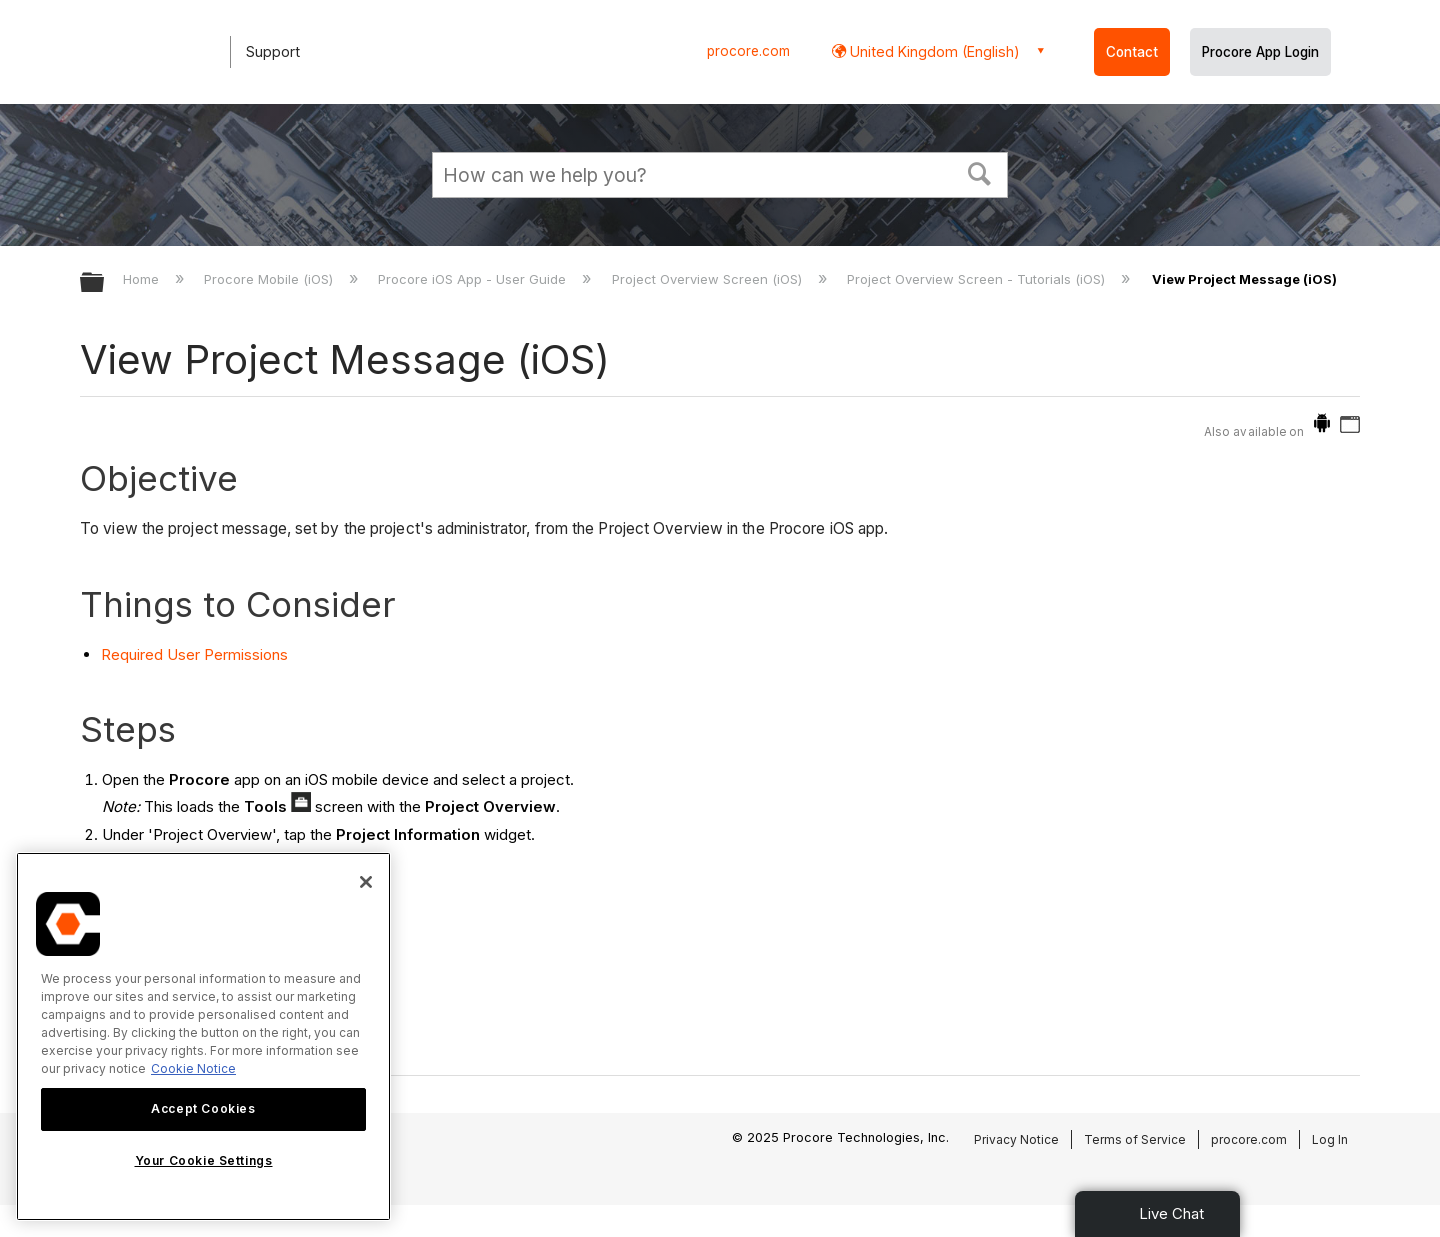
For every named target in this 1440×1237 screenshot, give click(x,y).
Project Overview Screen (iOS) (709, 279)
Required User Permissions (194, 654)
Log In (1330, 1139)
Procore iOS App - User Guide (474, 279)
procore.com (748, 51)
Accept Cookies (203, 1108)
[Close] (366, 882)
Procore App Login (1260, 52)
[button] (980, 172)
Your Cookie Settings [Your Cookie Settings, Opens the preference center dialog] (204, 1160)
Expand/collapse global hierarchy (105, 283)
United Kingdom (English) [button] (933, 51)
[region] (203, 1036)
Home (143, 279)
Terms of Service (1135, 1139)
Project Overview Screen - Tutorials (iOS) (978, 279)
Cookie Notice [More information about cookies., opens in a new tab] (193, 1068)
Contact (1132, 52)
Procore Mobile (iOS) (270, 279)
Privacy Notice (1016, 1139)
